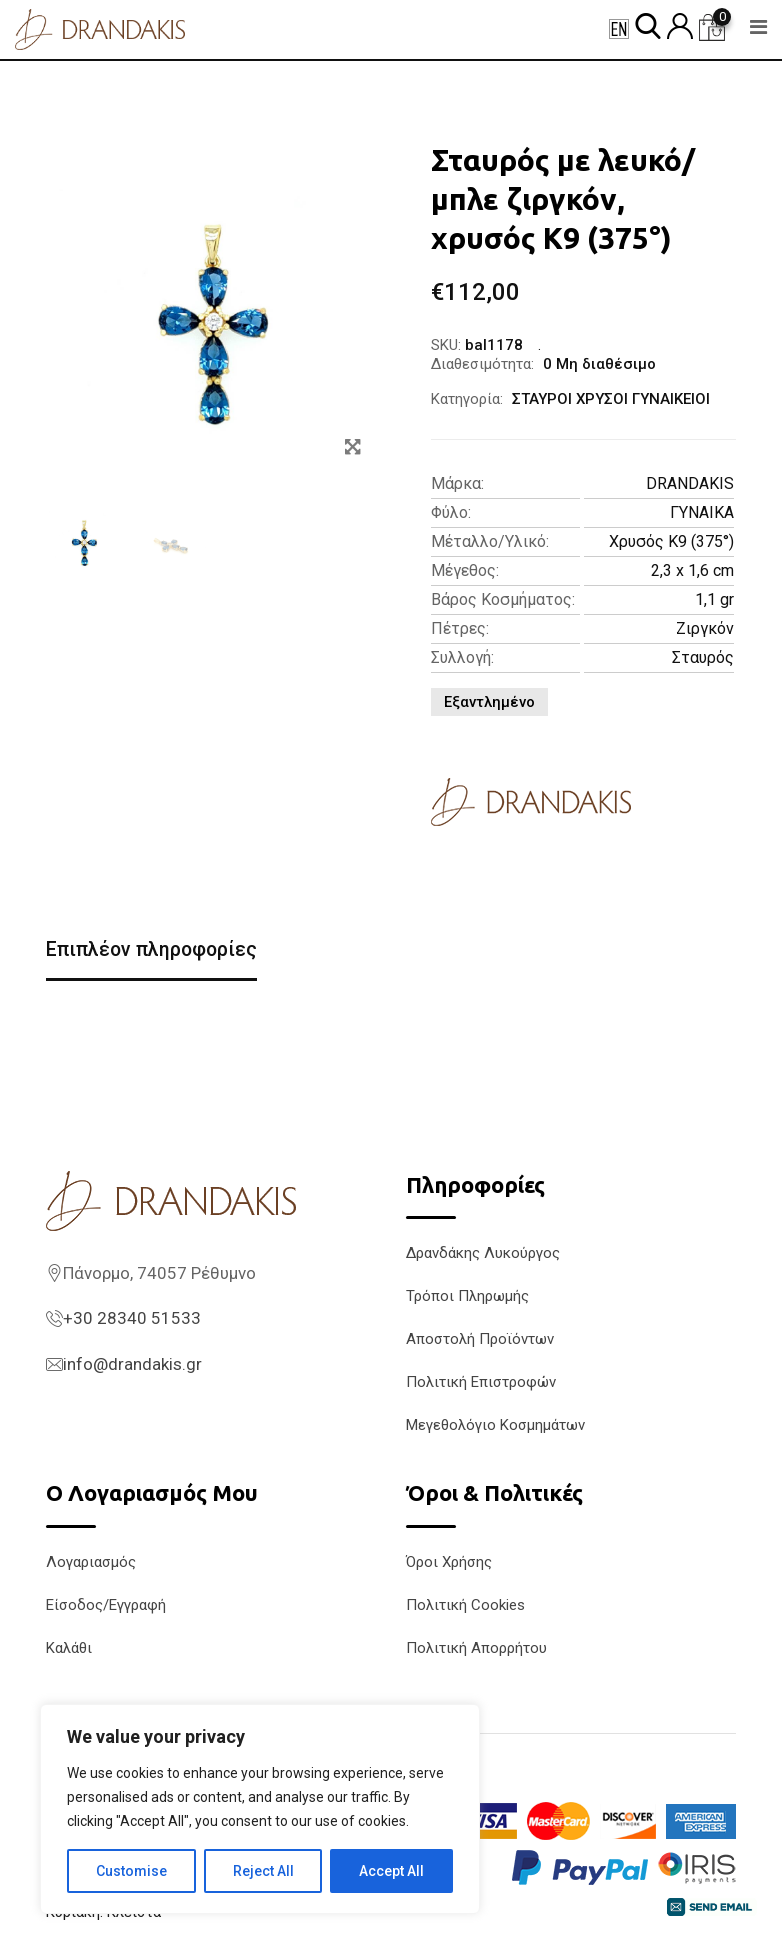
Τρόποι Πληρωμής (467, 1297)
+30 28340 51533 (132, 1319)
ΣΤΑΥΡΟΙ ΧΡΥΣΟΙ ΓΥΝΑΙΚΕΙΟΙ (611, 399)
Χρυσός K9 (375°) (671, 541)
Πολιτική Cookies (465, 1605)
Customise (131, 1871)
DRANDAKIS (690, 483)
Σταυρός (703, 657)
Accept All (391, 1871)
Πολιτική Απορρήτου (476, 1648)
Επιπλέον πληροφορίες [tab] (153, 950)
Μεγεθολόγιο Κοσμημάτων (495, 1426)
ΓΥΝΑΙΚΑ (702, 512)
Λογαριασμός (91, 1562)
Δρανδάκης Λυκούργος (483, 1254)
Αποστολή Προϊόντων (480, 1340)
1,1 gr (714, 599)
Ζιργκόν (705, 628)
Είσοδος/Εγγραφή (106, 1605)
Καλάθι (69, 1648)
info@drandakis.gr (132, 1364)
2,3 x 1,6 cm (692, 570)
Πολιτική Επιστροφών (481, 1383)
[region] (260, 1809)
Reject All (263, 1871)
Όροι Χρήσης (449, 1562)
